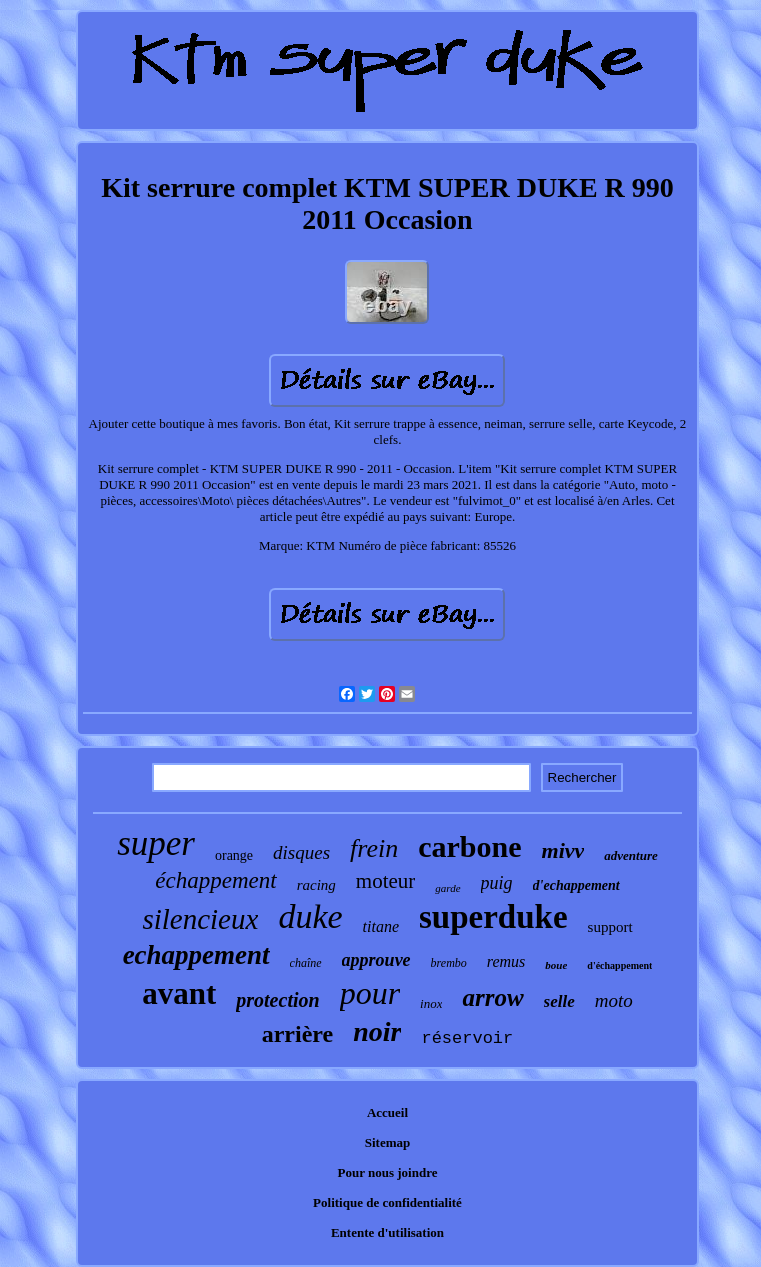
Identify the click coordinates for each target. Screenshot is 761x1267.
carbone (469, 846)
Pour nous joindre (388, 1172)
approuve (376, 960)
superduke (493, 917)
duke (310, 916)
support (610, 927)
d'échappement (619, 965)
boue (556, 965)
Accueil (387, 1112)
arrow (492, 997)
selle (559, 1001)
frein (374, 848)
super (156, 843)
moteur (385, 881)
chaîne (306, 963)
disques (301, 852)
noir (377, 1031)
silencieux (200, 919)
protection (277, 1000)
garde (447, 888)
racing (316, 885)
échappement (215, 880)
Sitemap (388, 1142)
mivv (563, 850)
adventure (630, 855)
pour (370, 993)
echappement (196, 955)
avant (179, 993)
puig (497, 883)
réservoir (467, 1038)
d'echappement (576, 885)
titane (381, 926)
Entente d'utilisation (387, 1232)
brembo (449, 963)
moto (614, 1000)
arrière (298, 1034)
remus (506, 961)
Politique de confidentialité (387, 1202)
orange (234, 855)
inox (431, 1003)
